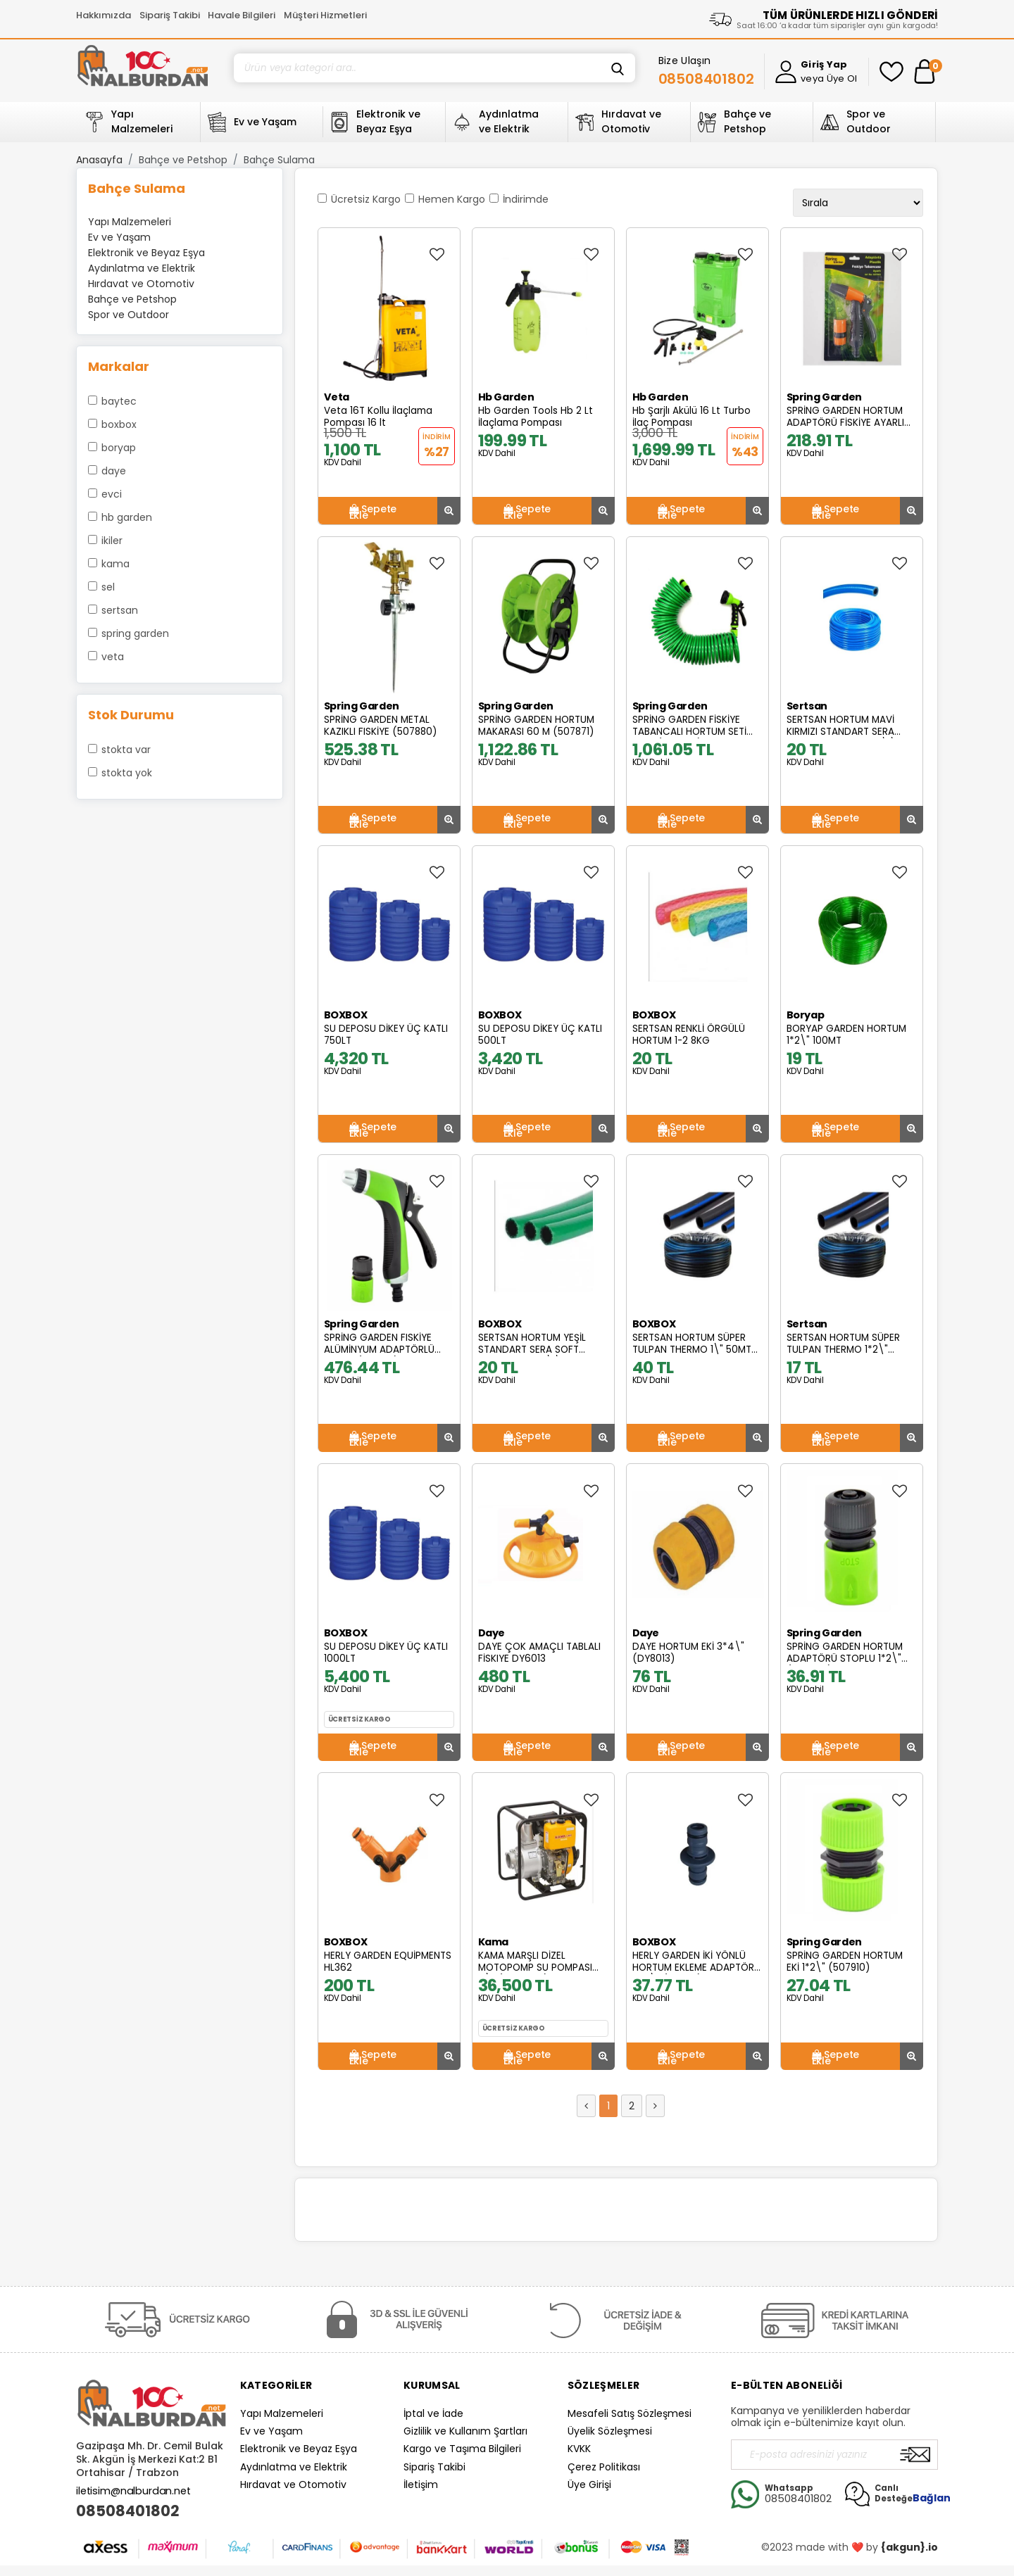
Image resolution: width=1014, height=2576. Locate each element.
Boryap (118, 448)
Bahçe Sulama (279, 160)
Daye (113, 471)
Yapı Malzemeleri (281, 2413)
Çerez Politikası (604, 2467)
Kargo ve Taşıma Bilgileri (462, 2449)
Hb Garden (126, 517)
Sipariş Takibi (169, 15)
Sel (108, 587)
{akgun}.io (909, 2547)
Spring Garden (135, 633)
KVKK (579, 2449)
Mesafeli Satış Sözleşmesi (629, 2413)
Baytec (119, 401)
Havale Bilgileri (241, 15)
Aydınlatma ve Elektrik (293, 2467)
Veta (112, 657)
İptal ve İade (433, 2413)
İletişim (420, 2484)
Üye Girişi (589, 2484)
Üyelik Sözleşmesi (610, 2431)
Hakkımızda (103, 15)
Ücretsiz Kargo (366, 199)
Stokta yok (126, 773)
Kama (115, 564)
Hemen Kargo (451, 199)
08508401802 (128, 2511)
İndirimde (526, 199)
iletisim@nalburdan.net (133, 2491)
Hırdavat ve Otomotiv (293, 2484)
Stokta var (126, 750)
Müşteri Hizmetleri (325, 15)
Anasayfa (99, 160)
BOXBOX (119, 424)
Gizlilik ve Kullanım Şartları (465, 2431)
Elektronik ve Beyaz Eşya (298, 2449)
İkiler (112, 540)
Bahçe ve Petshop (183, 160)
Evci (111, 494)
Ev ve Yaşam (271, 2431)
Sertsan (119, 610)
